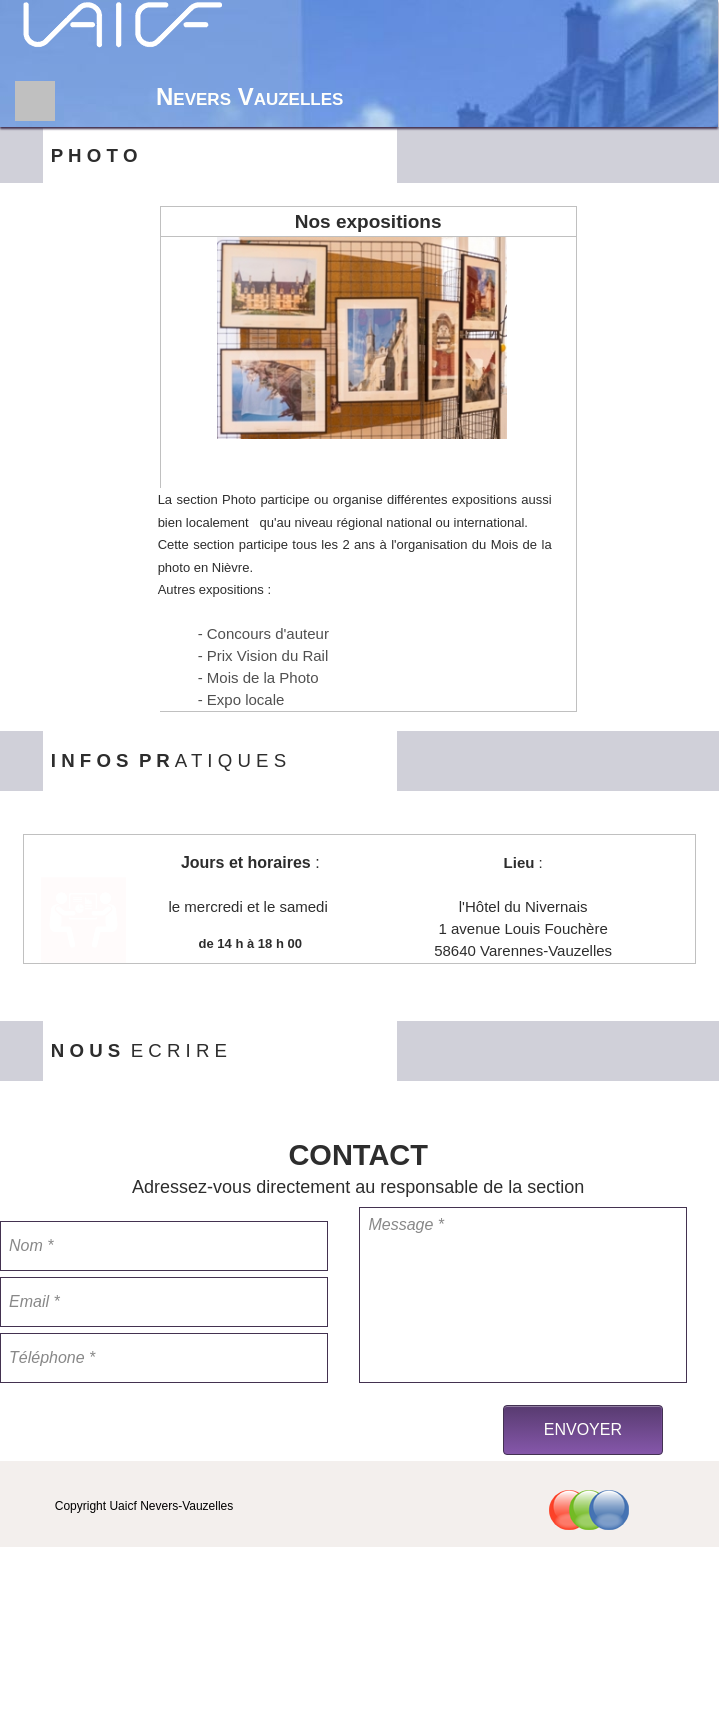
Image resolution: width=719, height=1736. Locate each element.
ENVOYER (583, 1429)
